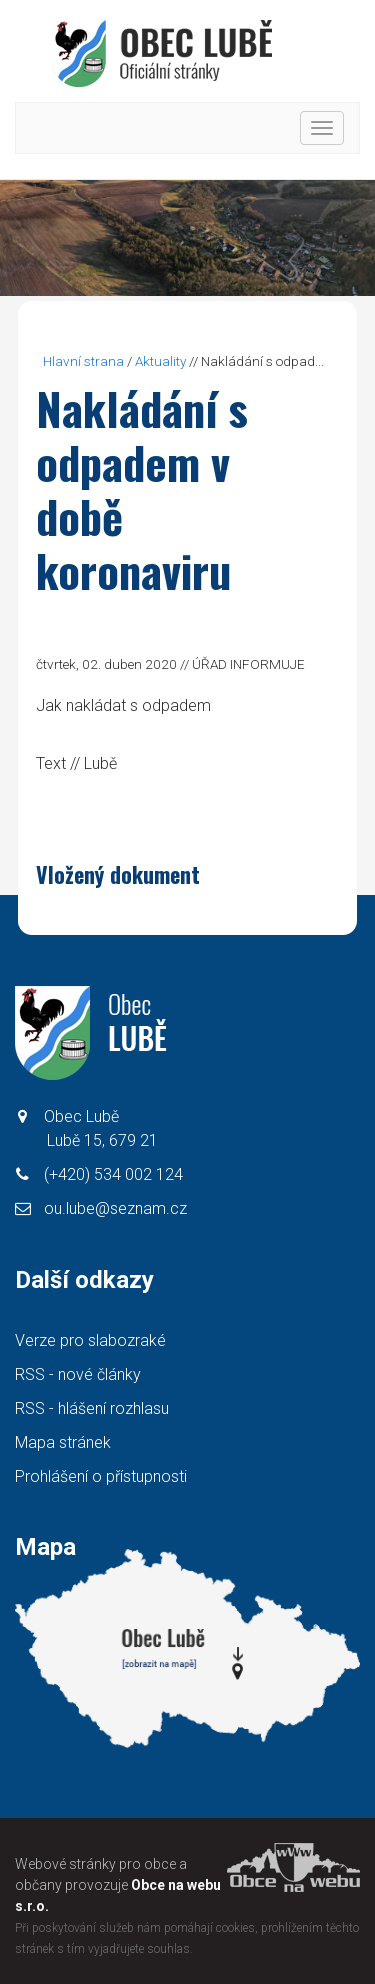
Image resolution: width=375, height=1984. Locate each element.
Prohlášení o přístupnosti (101, 1476)
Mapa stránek (63, 1442)
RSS (78, 1374)
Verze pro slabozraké (90, 1340)
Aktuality (160, 361)
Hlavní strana (83, 361)
